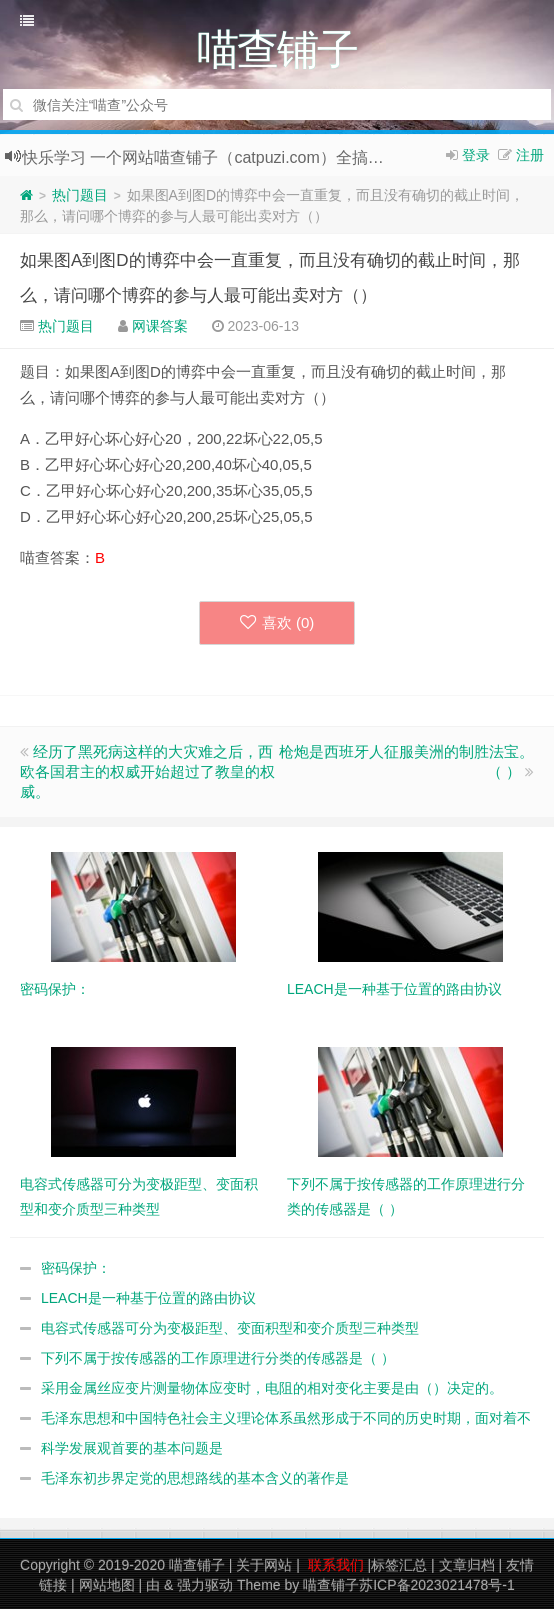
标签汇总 (399, 1565)
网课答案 (160, 326)
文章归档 (467, 1565)
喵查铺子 (197, 1565)
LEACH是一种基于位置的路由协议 (148, 1298)
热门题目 (80, 195)
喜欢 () (277, 622)
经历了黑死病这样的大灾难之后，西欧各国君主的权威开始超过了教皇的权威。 (147, 771)
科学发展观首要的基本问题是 (132, 1448)
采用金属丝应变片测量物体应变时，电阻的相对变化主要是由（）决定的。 (272, 1388)
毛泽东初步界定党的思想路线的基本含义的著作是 (195, 1478)
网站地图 (107, 1585)
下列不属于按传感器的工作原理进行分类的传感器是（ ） (218, 1358)
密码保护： (76, 1268)
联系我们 (336, 1565)
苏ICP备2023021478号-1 (437, 1585)
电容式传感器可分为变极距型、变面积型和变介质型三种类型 (230, 1328)
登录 (476, 155)
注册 (530, 155)
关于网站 (264, 1565)
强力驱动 (205, 1585)
